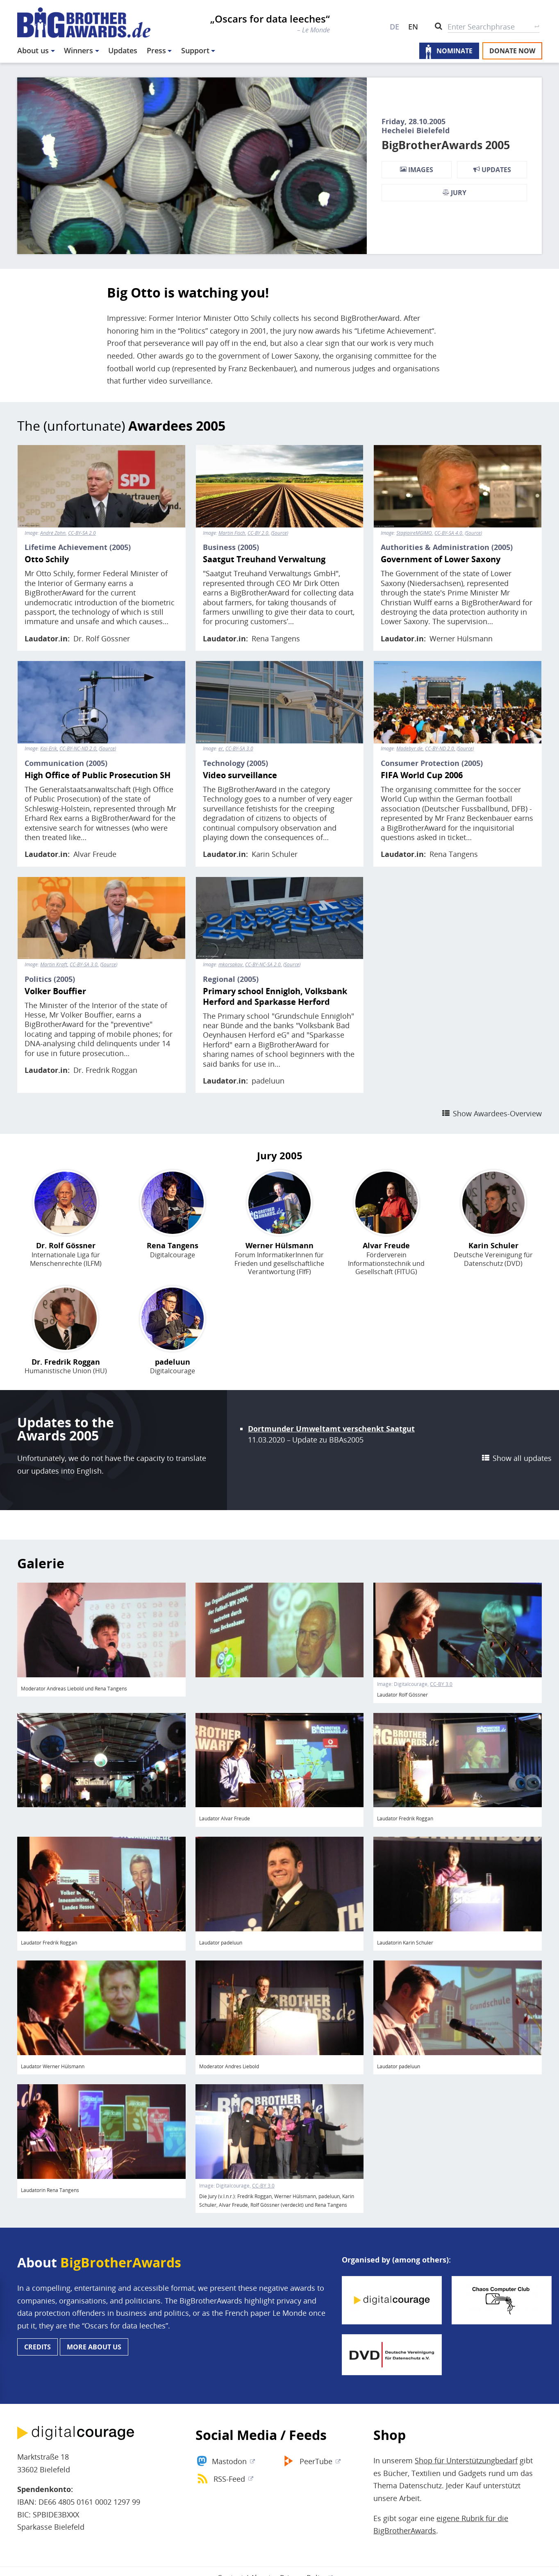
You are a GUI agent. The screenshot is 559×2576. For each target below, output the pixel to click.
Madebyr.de (409, 748)
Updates (122, 50)
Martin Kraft (53, 964)
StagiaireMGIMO (414, 533)
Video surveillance (240, 775)
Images (416, 169)
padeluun (268, 1081)
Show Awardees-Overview (497, 1113)
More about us (94, 2346)
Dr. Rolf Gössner (101, 638)
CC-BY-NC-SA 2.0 (263, 964)
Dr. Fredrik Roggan (105, 1070)
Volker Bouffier (55, 991)
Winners (78, 50)
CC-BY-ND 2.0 (439, 748)
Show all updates (522, 1458)
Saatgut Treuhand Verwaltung (264, 559)
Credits (37, 2346)
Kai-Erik (48, 748)
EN (413, 27)
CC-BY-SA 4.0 (448, 533)
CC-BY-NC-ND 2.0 (77, 748)
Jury (454, 192)
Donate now (512, 50)
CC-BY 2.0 (258, 533)
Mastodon (229, 2461)
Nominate (454, 50)
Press (156, 50)
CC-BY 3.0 (441, 1684)
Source (279, 533)
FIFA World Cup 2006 (422, 775)
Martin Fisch (231, 533)
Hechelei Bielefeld (416, 130)
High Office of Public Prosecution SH (97, 775)
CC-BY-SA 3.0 (239, 748)
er (220, 748)
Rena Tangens (276, 638)
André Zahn (53, 533)
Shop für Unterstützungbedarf (466, 2460)
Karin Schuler (275, 854)
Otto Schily (47, 559)
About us (33, 50)
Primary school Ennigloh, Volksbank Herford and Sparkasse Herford (275, 996)
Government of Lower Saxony (440, 559)
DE (394, 27)
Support (195, 50)
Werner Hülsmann (461, 638)
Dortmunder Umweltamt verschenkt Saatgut (331, 1428)
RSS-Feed (229, 2479)
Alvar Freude (94, 854)
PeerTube (316, 2461)
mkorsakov (230, 964)
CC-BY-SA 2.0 (82, 533)
